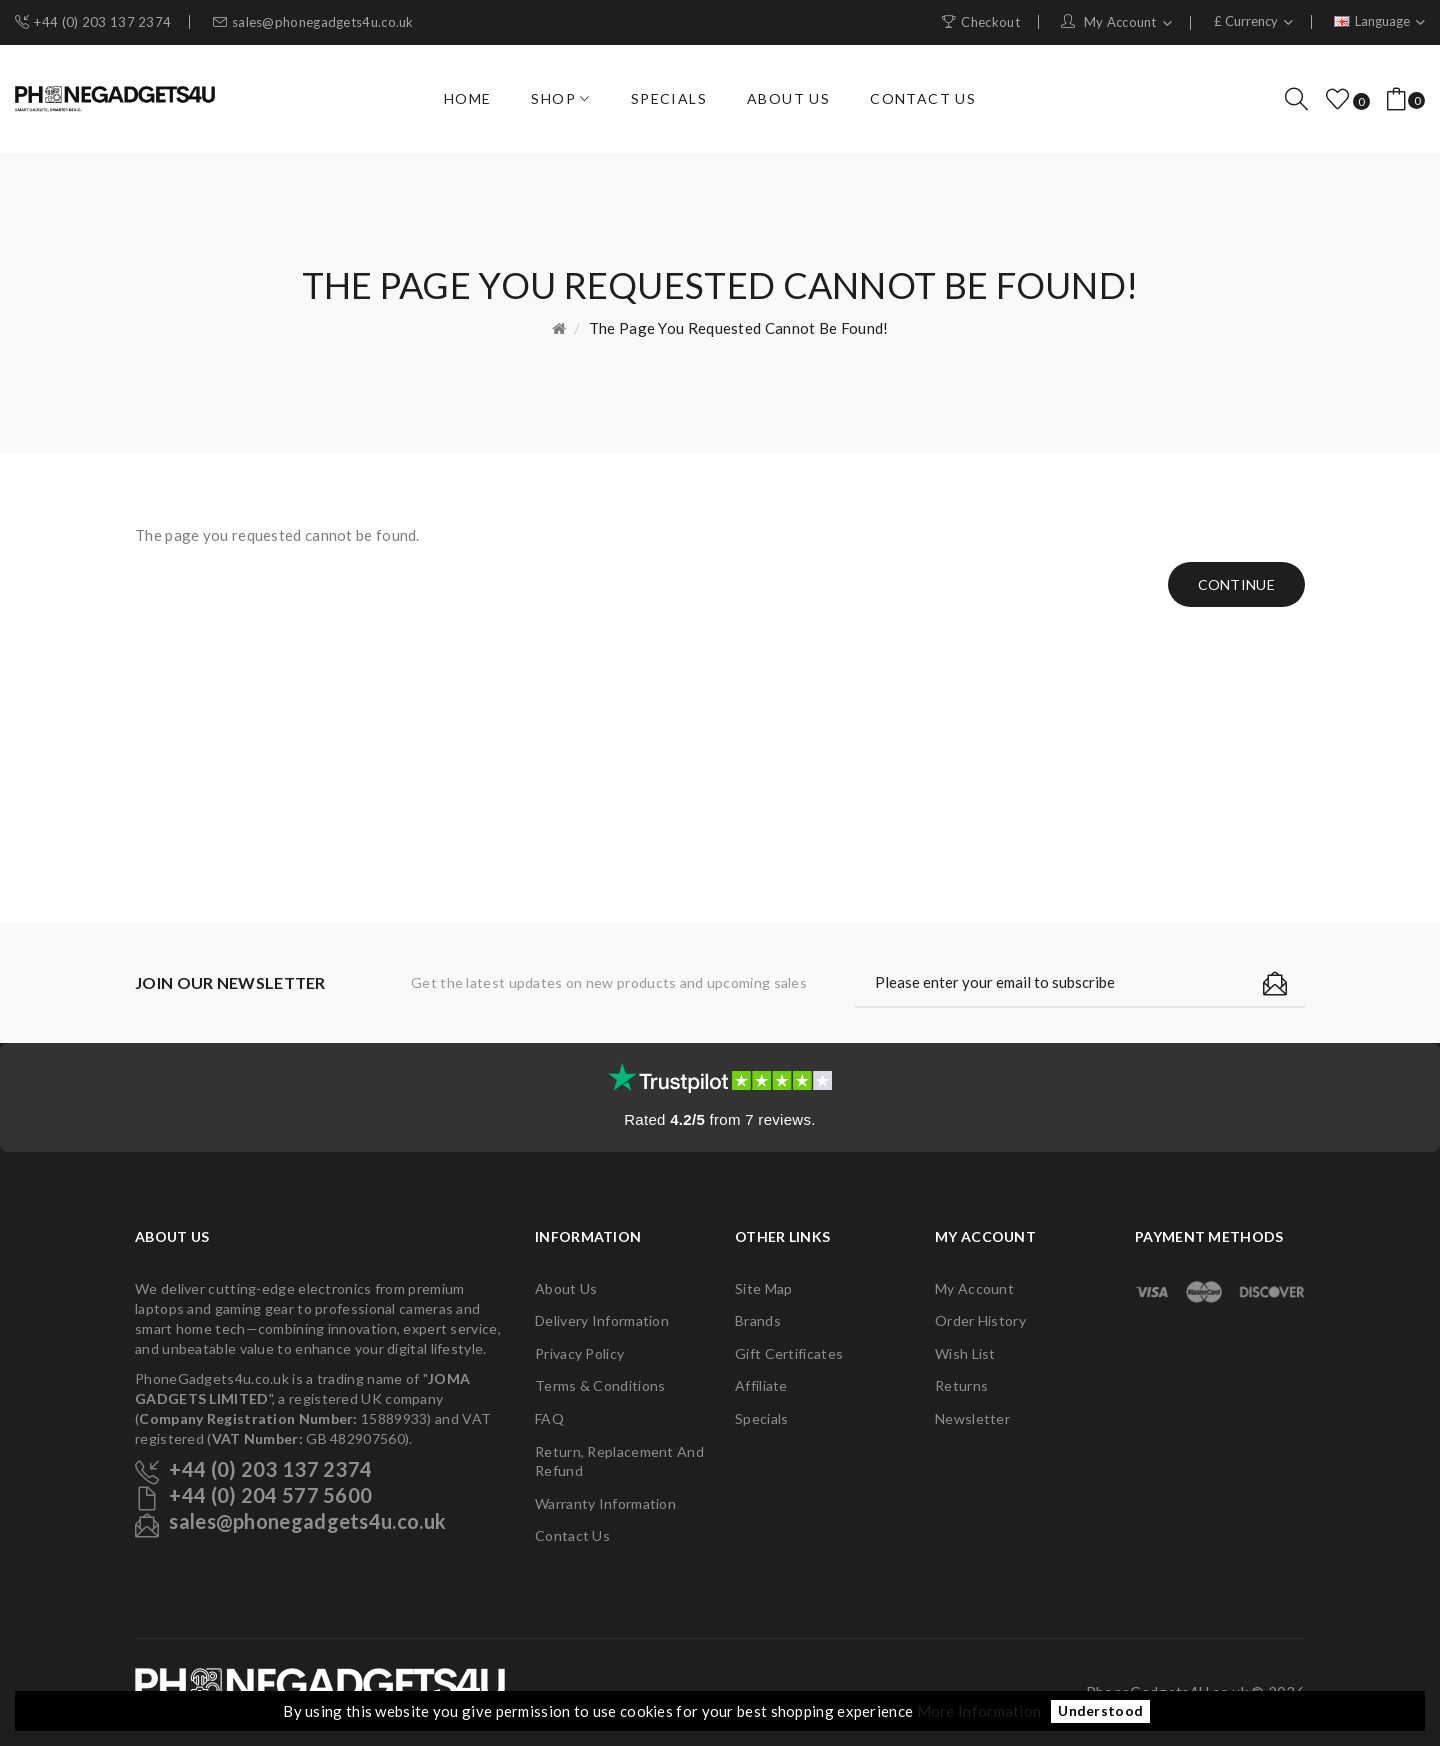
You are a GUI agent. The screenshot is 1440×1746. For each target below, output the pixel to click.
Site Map (763, 1288)
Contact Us (572, 1535)
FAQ (549, 1418)
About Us (566, 1288)
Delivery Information (602, 1320)
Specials (761, 1418)
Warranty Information (605, 1503)
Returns (961, 1385)
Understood (1100, 1712)
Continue (1236, 584)
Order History (980, 1320)
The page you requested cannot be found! (739, 328)
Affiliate (761, 1385)
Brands (758, 1320)
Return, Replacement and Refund (619, 1461)
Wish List (965, 1353)
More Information (979, 1711)
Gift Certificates (789, 1353)
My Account (974, 1288)
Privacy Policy (579, 1353)
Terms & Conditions (600, 1385)
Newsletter (972, 1418)
